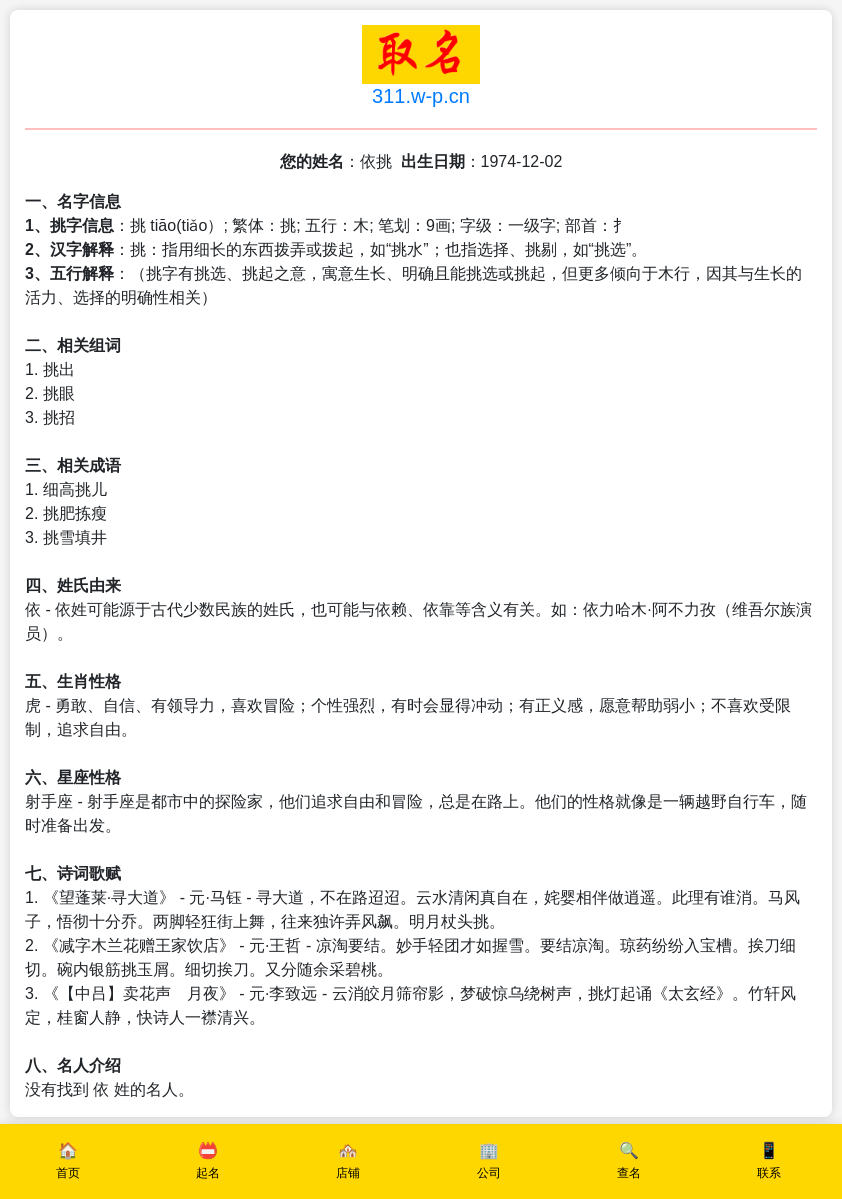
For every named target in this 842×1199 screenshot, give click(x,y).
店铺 (348, 1173)
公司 (489, 1173)
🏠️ (68, 1150)
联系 (769, 1173)
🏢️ (489, 1150)
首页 (68, 1173)
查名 (629, 1173)
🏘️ (348, 1150)
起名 (208, 1173)
